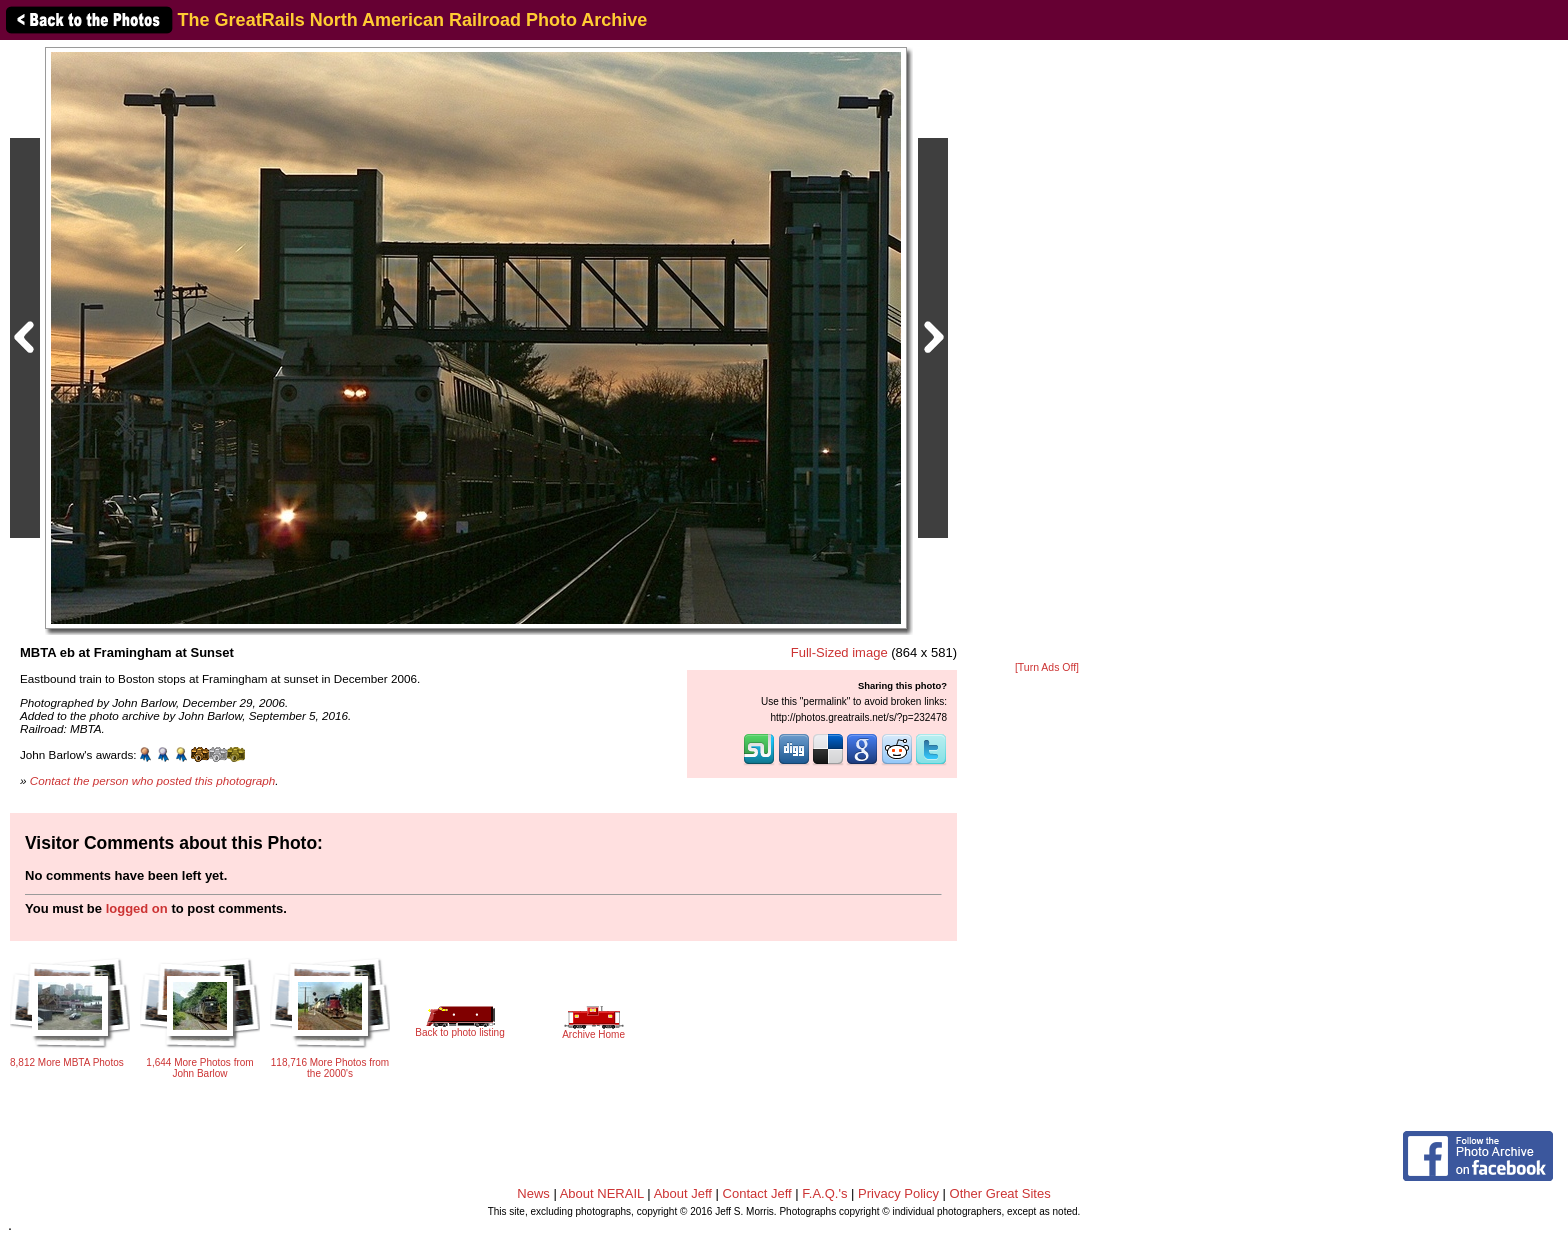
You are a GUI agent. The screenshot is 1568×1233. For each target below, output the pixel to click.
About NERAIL (602, 1193)
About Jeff (683, 1193)
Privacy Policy (898, 1193)
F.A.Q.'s (824, 1193)
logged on (137, 908)
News (533, 1193)
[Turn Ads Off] (1047, 667)
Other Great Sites (1000, 1193)
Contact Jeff (757, 1193)
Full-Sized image (839, 652)
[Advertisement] (1047, 352)
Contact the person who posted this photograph (153, 780)
